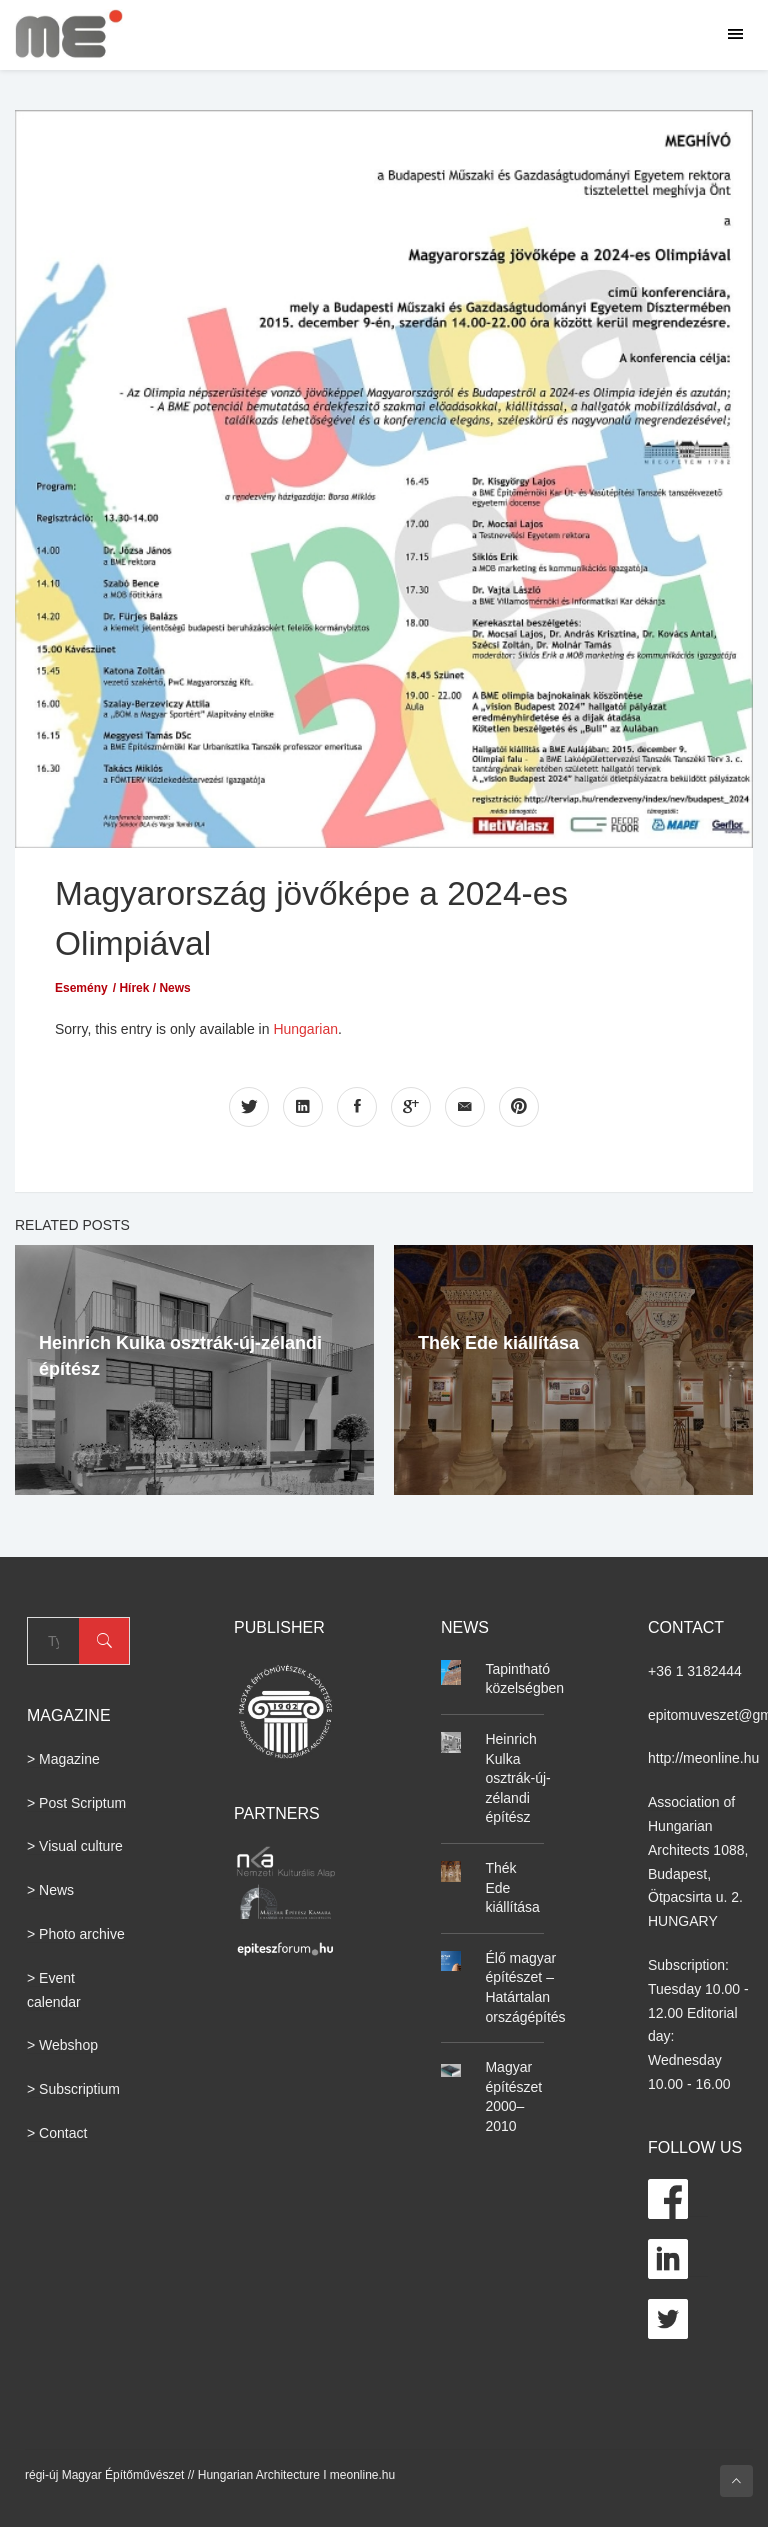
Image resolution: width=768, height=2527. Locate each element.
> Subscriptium (73, 2088)
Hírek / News (154, 986)
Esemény (81, 986)
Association (684, 1801)
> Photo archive (76, 1932)
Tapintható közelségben (524, 1677)
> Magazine (63, 1757)
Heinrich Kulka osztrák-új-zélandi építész (517, 1776)
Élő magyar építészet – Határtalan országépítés (525, 1985)
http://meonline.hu (703, 1757)
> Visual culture (75, 1845)
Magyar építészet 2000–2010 (513, 2094)
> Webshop (62, 2044)
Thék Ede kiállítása (498, 1342)
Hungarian (305, 1027)
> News (50, 1889)
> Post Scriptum (76, 1801)
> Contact (57, 2131)
